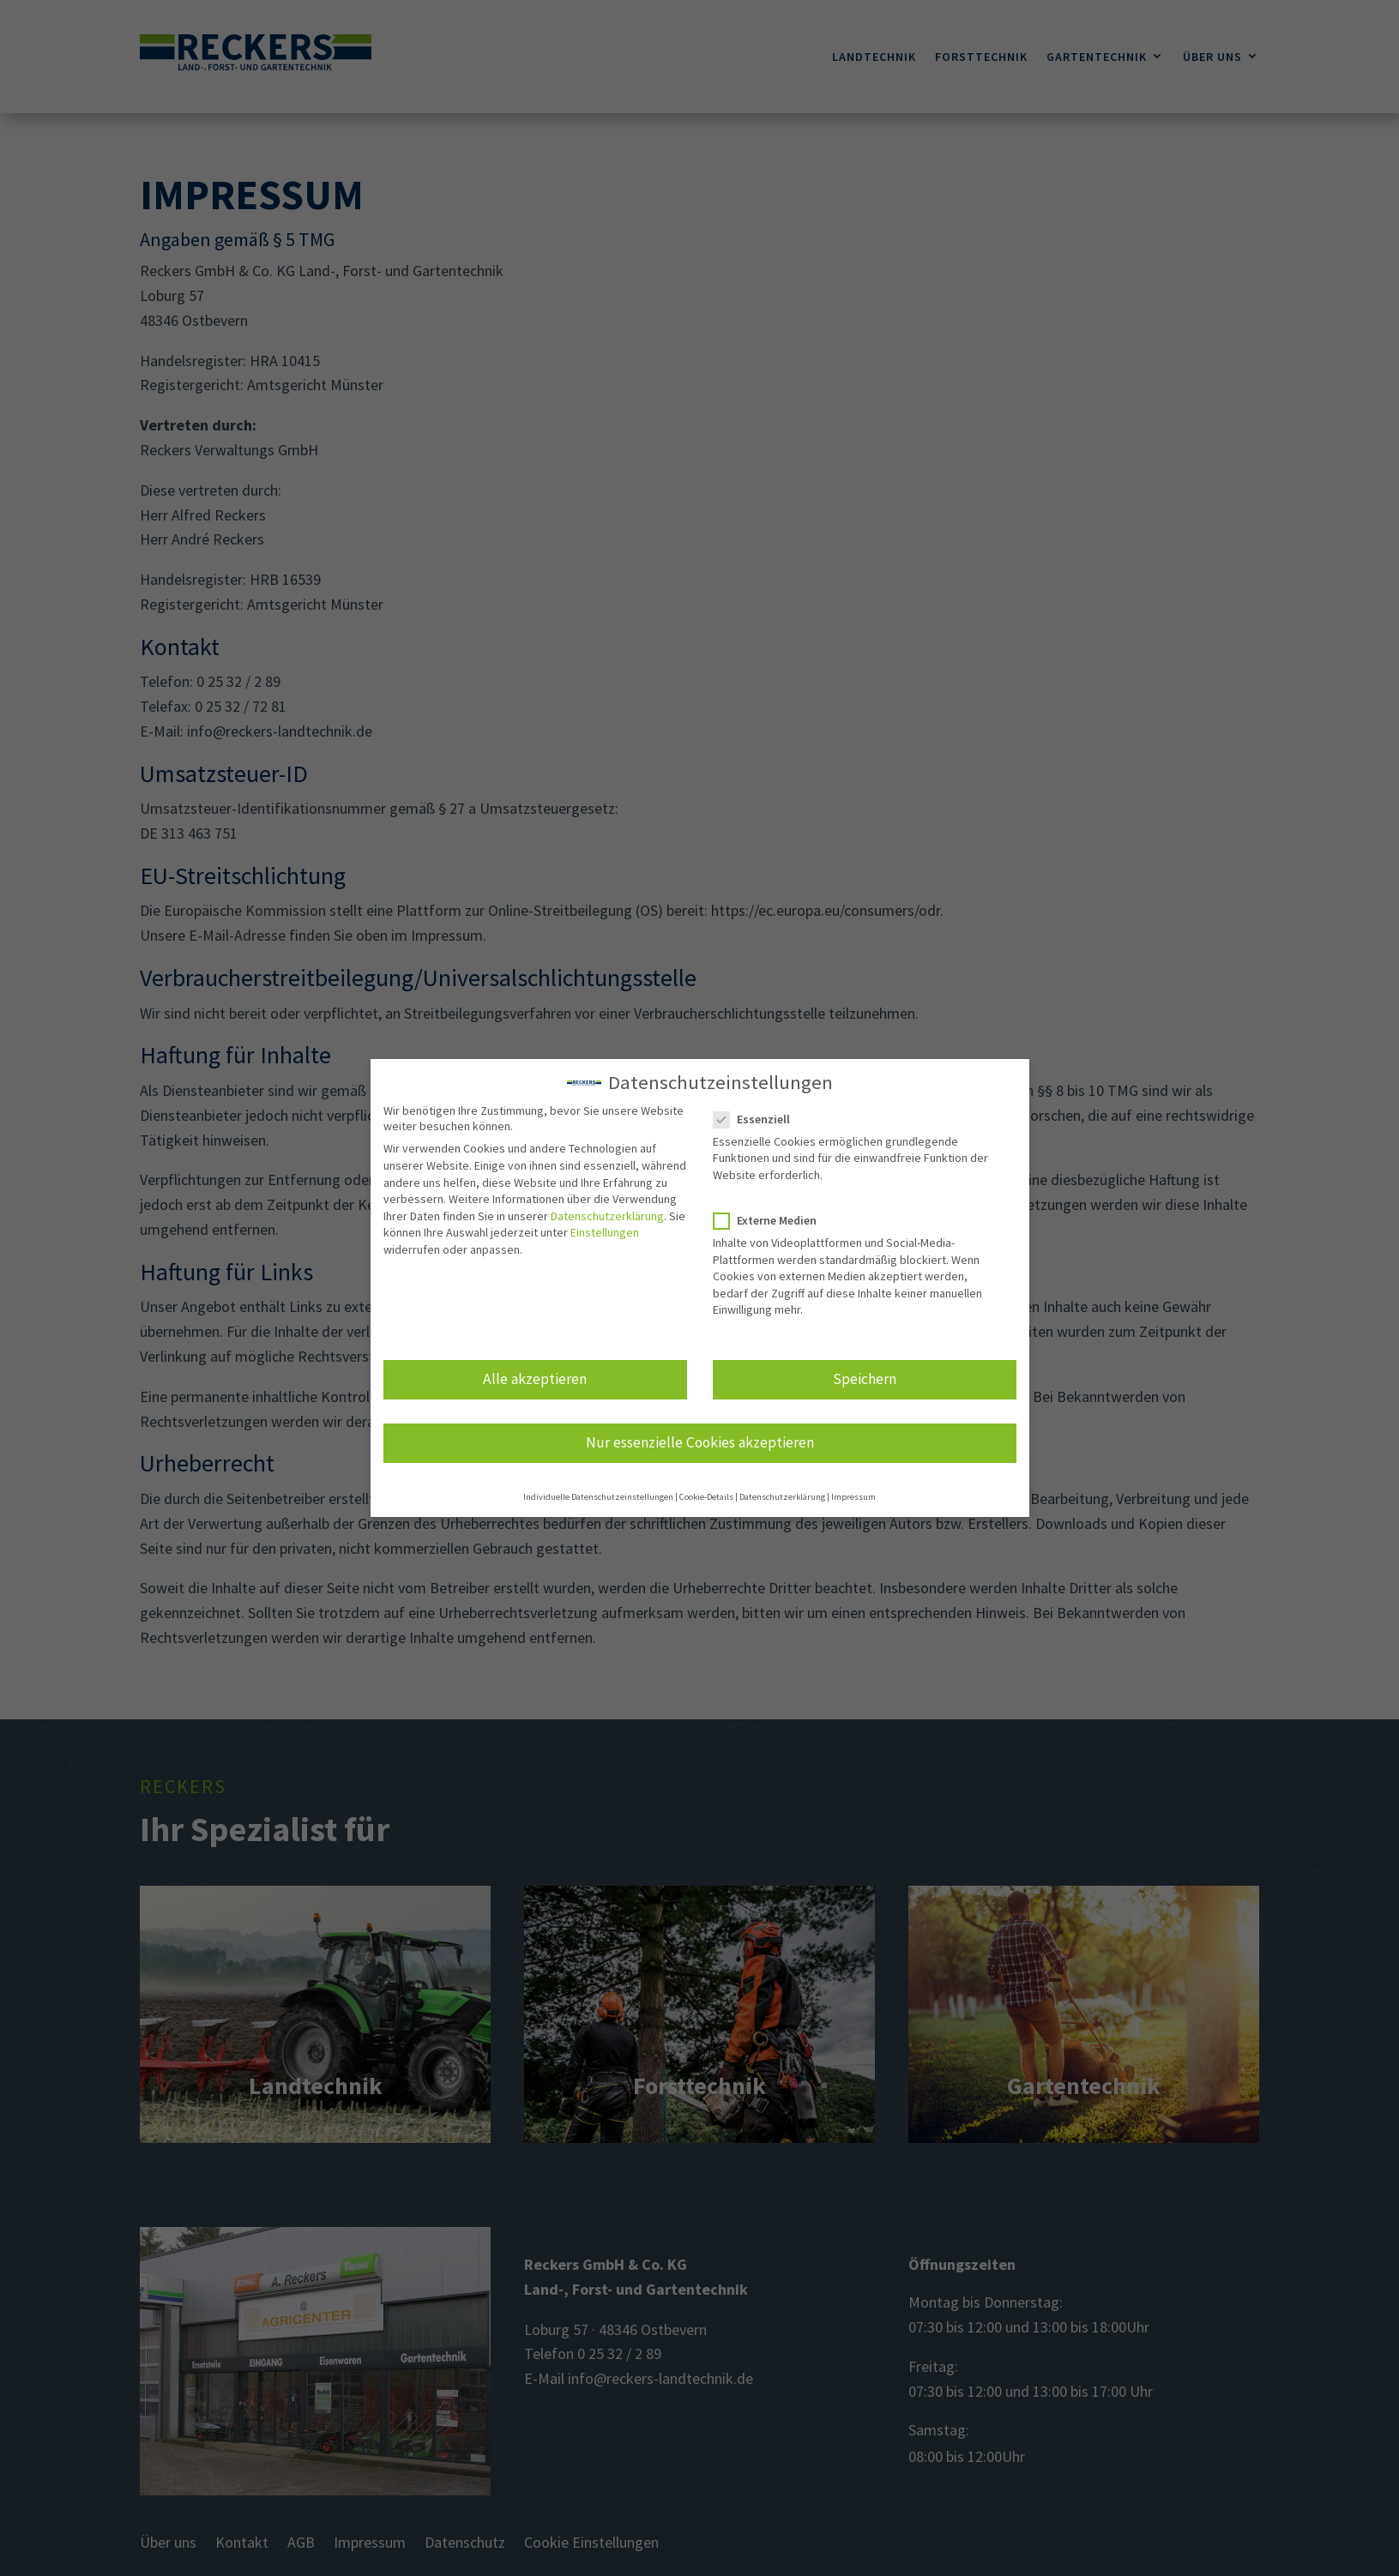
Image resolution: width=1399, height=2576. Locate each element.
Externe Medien (772, 1217)
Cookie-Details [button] (706, 1494)
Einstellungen (604, 1229)
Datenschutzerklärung (607, 1213)
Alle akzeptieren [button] (535, 1376)
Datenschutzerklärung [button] (782, 1494)
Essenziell (759, 1116)
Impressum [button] (853, 1494)
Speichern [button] (864, 1376)
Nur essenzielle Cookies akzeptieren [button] (700, 1439)
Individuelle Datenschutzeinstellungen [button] (598, 1494)
